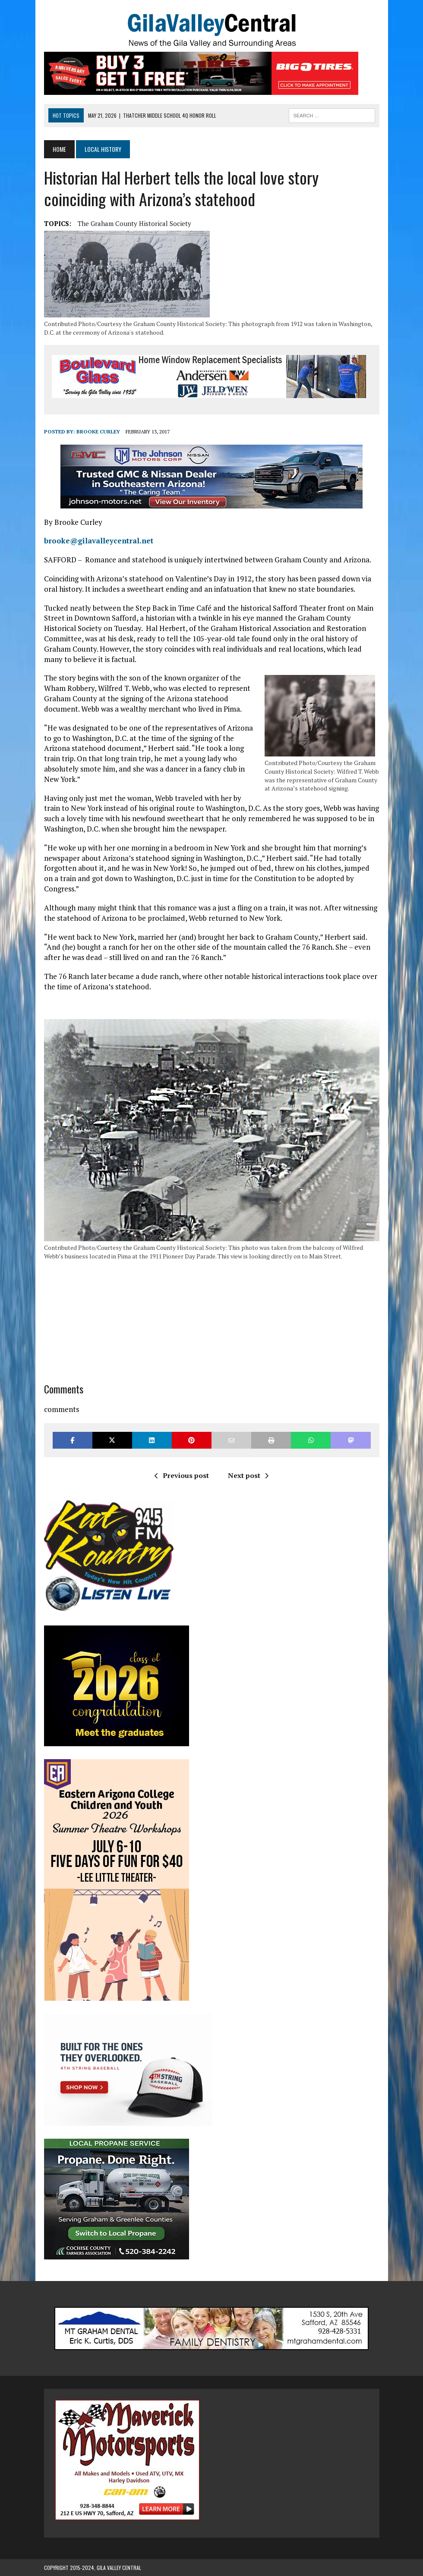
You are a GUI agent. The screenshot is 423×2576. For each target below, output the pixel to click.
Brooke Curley (98, 431)
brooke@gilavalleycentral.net (98, 541)
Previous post (182, 1475)
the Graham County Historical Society (134, 223)
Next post (248, 1475)
